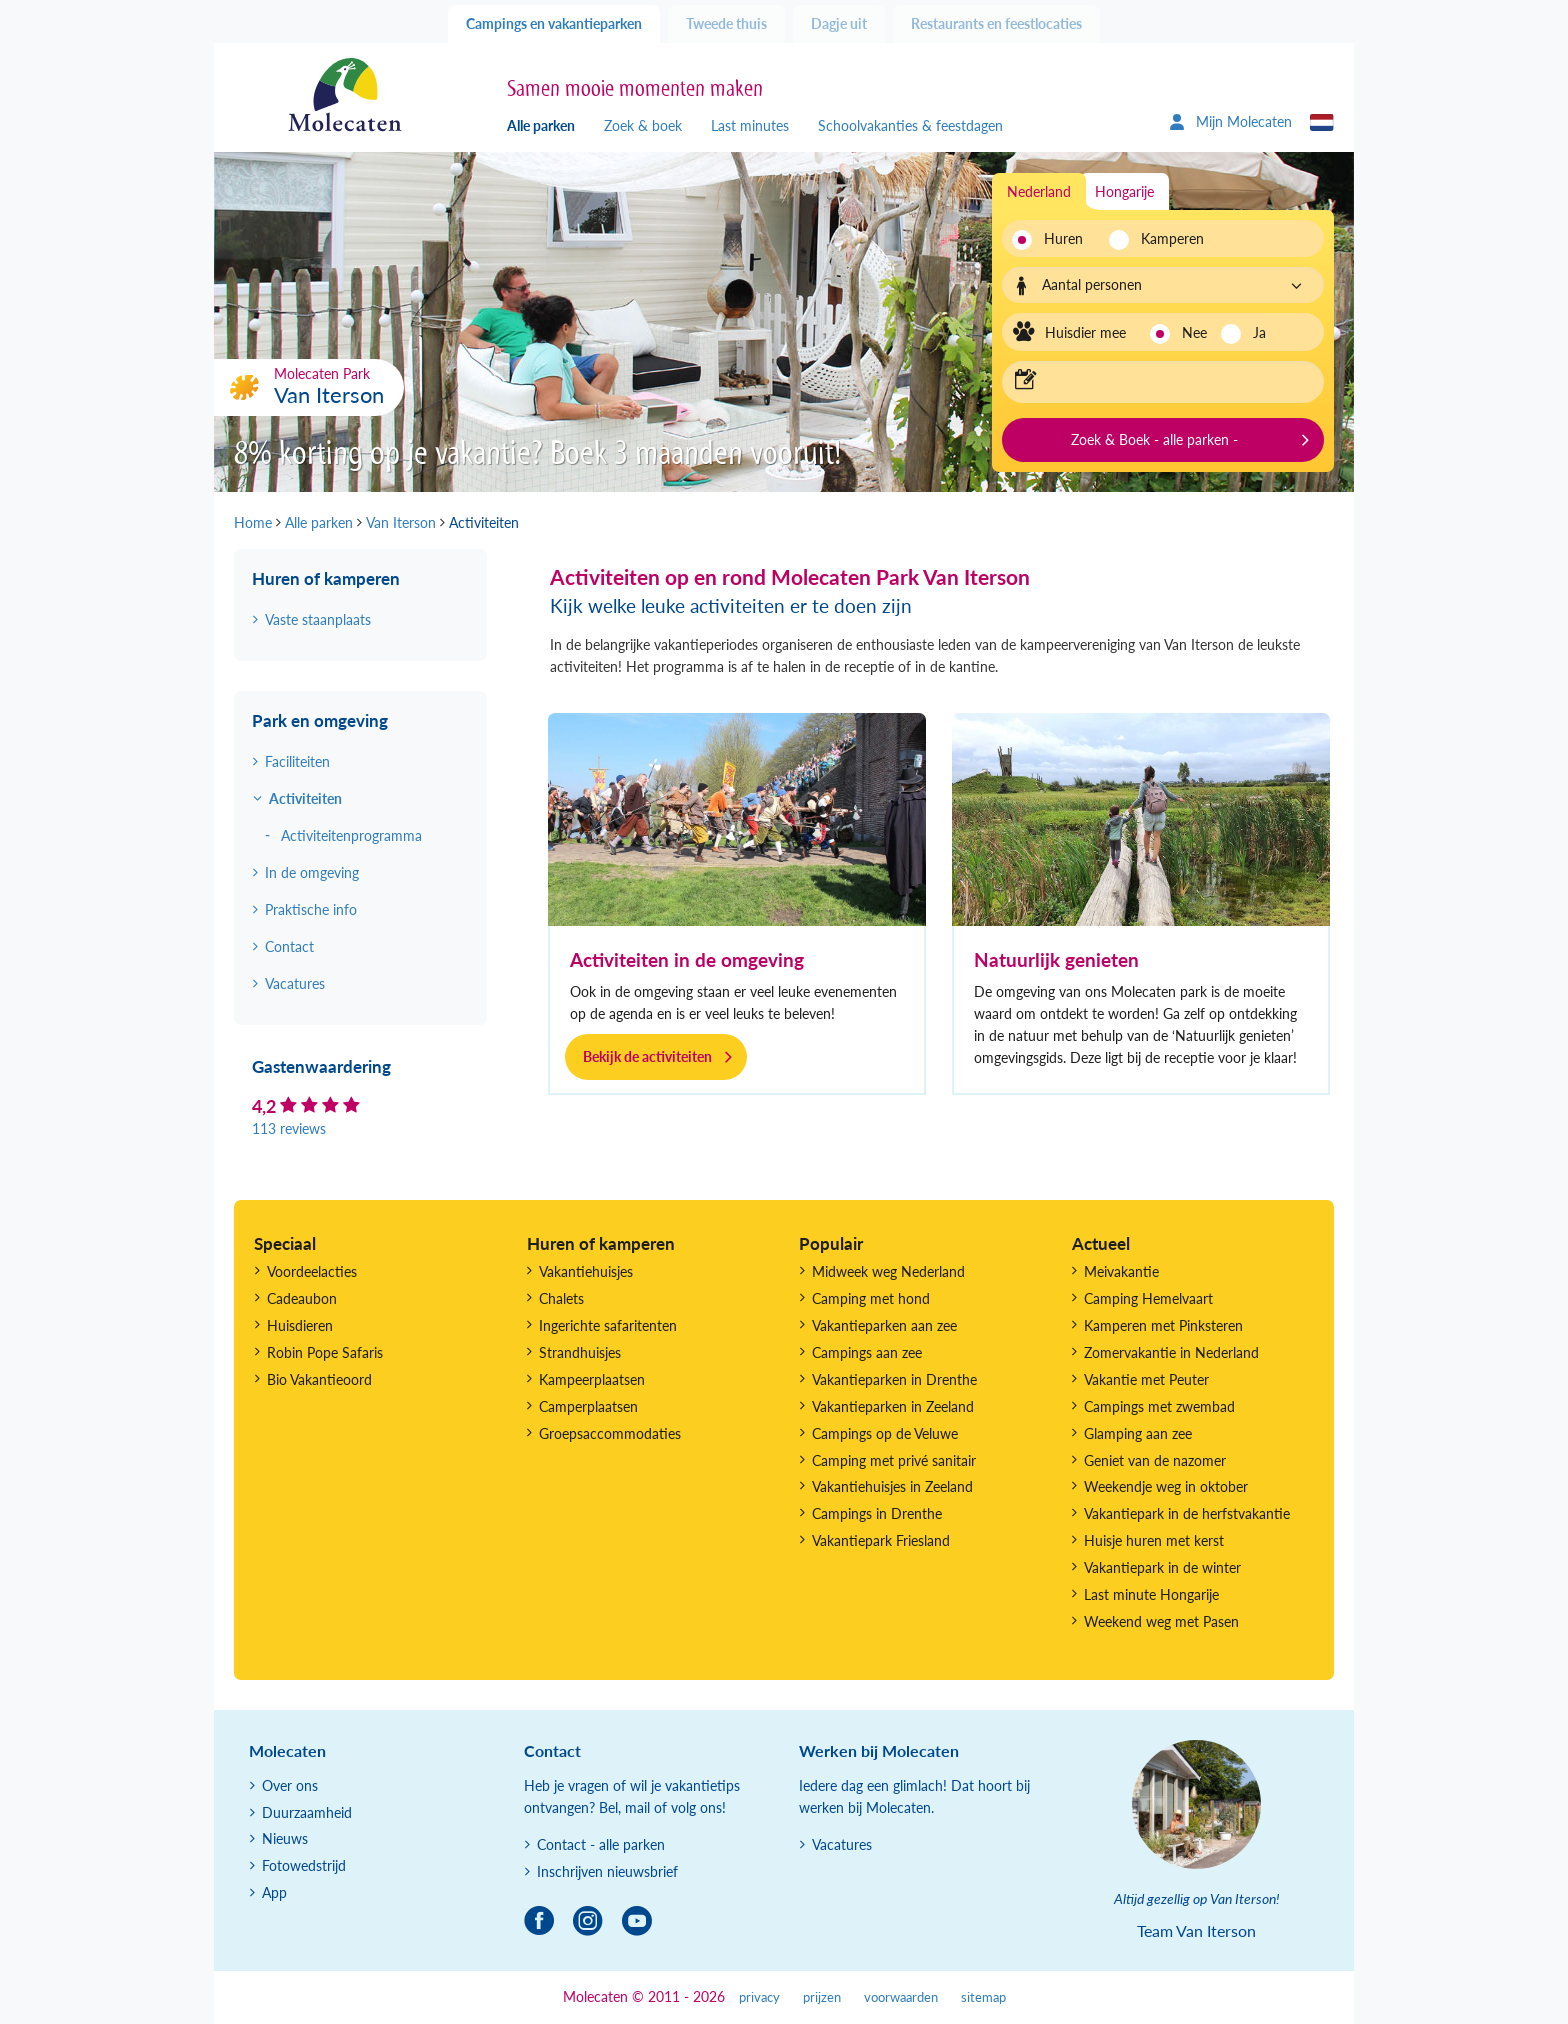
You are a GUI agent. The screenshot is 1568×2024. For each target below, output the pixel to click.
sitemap (983, 1997)
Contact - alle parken (601, 1844)
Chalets (561, 1298)
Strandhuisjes (580, 1352)
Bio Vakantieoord (319, 1379)
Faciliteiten (297, 761)
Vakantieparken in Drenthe (894, 1379)
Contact (289, 946)
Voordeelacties (312, 1271)
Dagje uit (839, 23)
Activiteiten (305, 798)
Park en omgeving (320, 720)
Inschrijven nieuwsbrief (607, 1871)
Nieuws (285, 1838)
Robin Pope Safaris (325, 1352)
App (274, 1892)
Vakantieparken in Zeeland (893, 1406)
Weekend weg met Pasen (1161, 1621)
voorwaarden (901, 1997)
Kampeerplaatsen (592, 1379)
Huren (1063, 238)
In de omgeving (312, 872)
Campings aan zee (867, 1352)
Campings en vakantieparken (554, 23)
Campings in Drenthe (877, 1513)
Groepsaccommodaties (610, 1433)
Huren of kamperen (326, 578)
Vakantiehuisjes (586, 1271)
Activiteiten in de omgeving (687, 959)
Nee (1194, 332)
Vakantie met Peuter (1146, 1379)
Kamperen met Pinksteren (1163, 1325)
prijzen (822, 1997)
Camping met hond (871, 1298)
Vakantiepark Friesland (881, 1540)
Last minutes (750, 125)
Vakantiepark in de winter (1162, 1567)
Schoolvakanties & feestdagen (910, 125)
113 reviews (289, 1128)
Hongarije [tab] (1124, 191)
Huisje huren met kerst (1154, 1540)
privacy (759, 1997)
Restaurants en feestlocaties (996, 23)
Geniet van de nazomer (1155, 1460)
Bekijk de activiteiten (647, 1056)
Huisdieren (300, 1325)
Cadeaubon (302, 1298)
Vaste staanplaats (318, 619)
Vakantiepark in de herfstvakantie (1187, 1513)
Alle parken (541, 125)
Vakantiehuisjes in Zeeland (892, 1486)
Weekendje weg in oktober (1166, 1486)
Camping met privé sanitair (894, 1460)
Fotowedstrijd (304, 1865)
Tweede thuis (726, 23)
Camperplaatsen (588, 1406)
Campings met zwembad (1159, 1406)
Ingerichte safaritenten (608, 1325)
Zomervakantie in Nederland (1171, 1352)
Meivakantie (1121, 1271)
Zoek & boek (643, 125)
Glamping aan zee (1138, 1433)
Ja (1259, 332)
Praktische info (311, 909)
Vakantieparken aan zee (884, 1325)
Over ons (290, 1785)
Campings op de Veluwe (885, 1433)
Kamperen (1166, 238)
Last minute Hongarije (1151, 1594)
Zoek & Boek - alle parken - (1154, 439)
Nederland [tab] (1039, 191)
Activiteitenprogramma (351, 835)
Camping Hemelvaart (1148, 1298)
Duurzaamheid (307, 1812)
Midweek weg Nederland (888, 1271)
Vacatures (295, 983)
